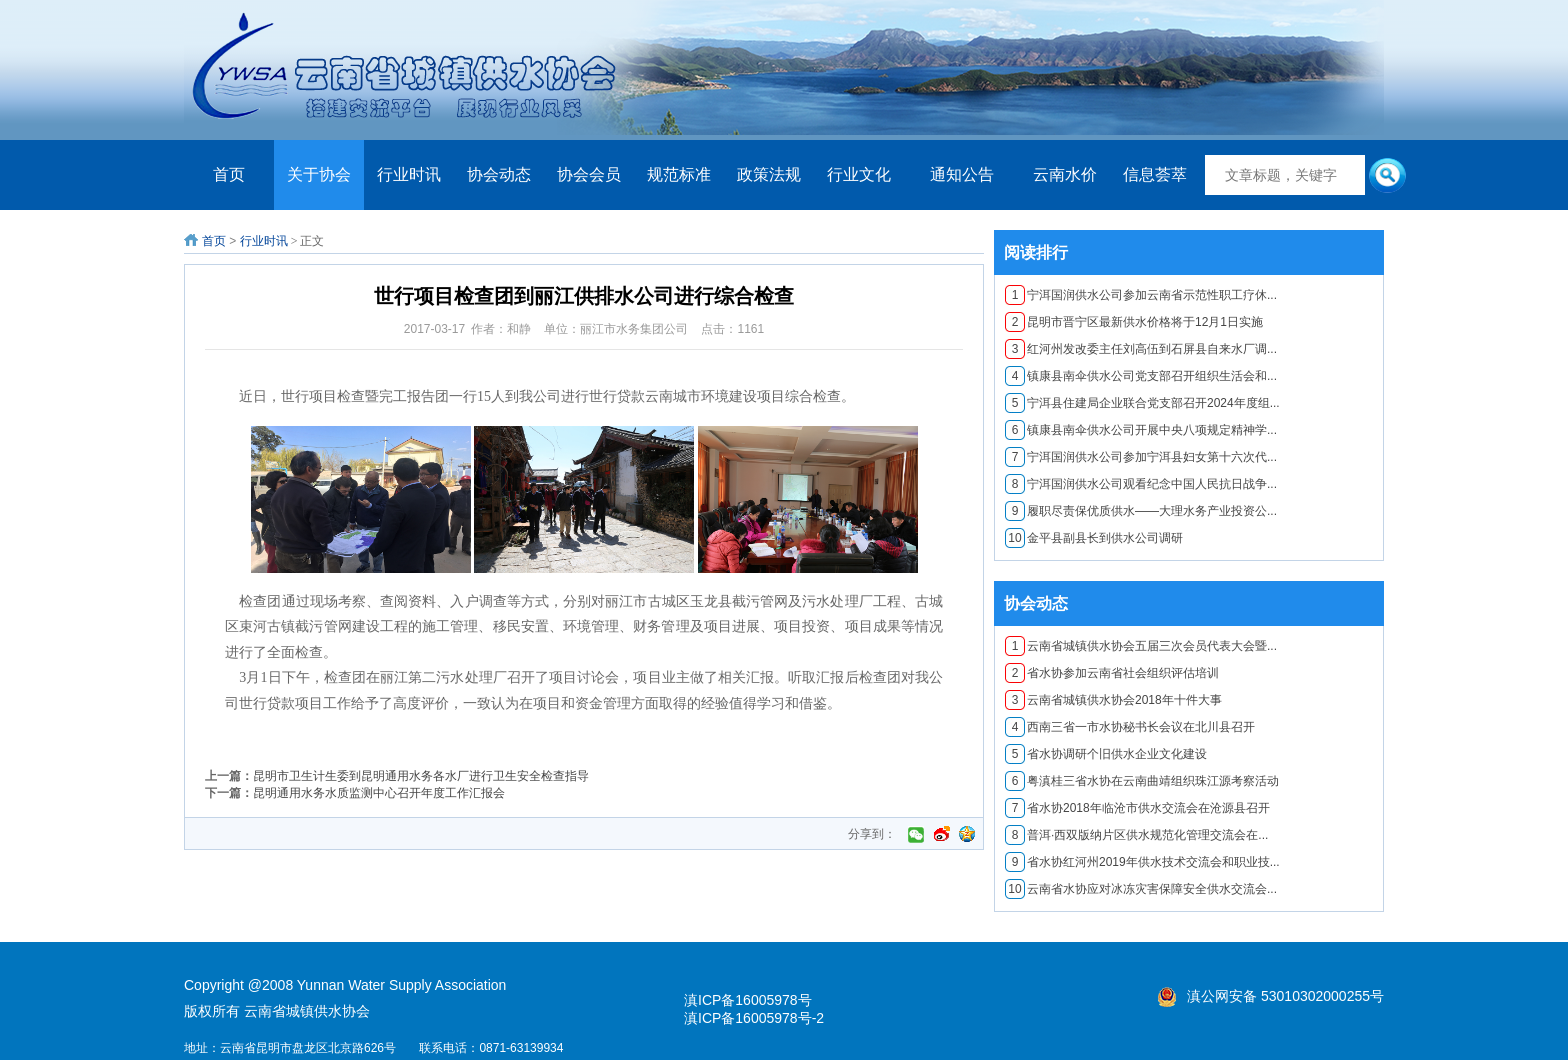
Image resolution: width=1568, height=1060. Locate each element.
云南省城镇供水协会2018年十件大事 (1113, 700)
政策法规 (769, 174)
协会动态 (499, 174)
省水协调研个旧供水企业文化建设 (1106, 754)
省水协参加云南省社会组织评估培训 (1112, 673)
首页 (229, 174)
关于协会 (319, 174)
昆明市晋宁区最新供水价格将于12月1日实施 (1134, 322)
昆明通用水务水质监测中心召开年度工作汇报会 (379, 793)
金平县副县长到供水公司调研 (1094, 538)
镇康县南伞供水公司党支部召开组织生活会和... (1141, 376)
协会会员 (589, 174)
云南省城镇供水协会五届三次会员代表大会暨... (1141, 646)
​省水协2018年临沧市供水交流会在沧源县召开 (1137, 808)
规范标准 (679, 174)
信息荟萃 (1155, 174)
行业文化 (859, 174)
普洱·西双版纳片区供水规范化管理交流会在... (1136, 835)
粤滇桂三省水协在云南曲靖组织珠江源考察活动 (1142, 781)
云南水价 (1065, 174)
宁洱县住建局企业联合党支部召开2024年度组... (1142, 403)
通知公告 (962, 174)
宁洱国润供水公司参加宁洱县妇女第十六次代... (1141, 457)
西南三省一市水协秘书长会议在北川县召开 (1130, 727)
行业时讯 (409, 174)
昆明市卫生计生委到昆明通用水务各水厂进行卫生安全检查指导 (421, 776)
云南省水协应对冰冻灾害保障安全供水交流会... (1141, 889)
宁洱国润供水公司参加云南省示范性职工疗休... (1141, 295)
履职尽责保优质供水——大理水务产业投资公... (1141, 511)
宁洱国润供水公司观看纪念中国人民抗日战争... (1141, 484)
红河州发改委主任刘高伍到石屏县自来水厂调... (1141, 349)
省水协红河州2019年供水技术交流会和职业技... (1142, 862)
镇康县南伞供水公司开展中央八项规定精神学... (1141, 430)
